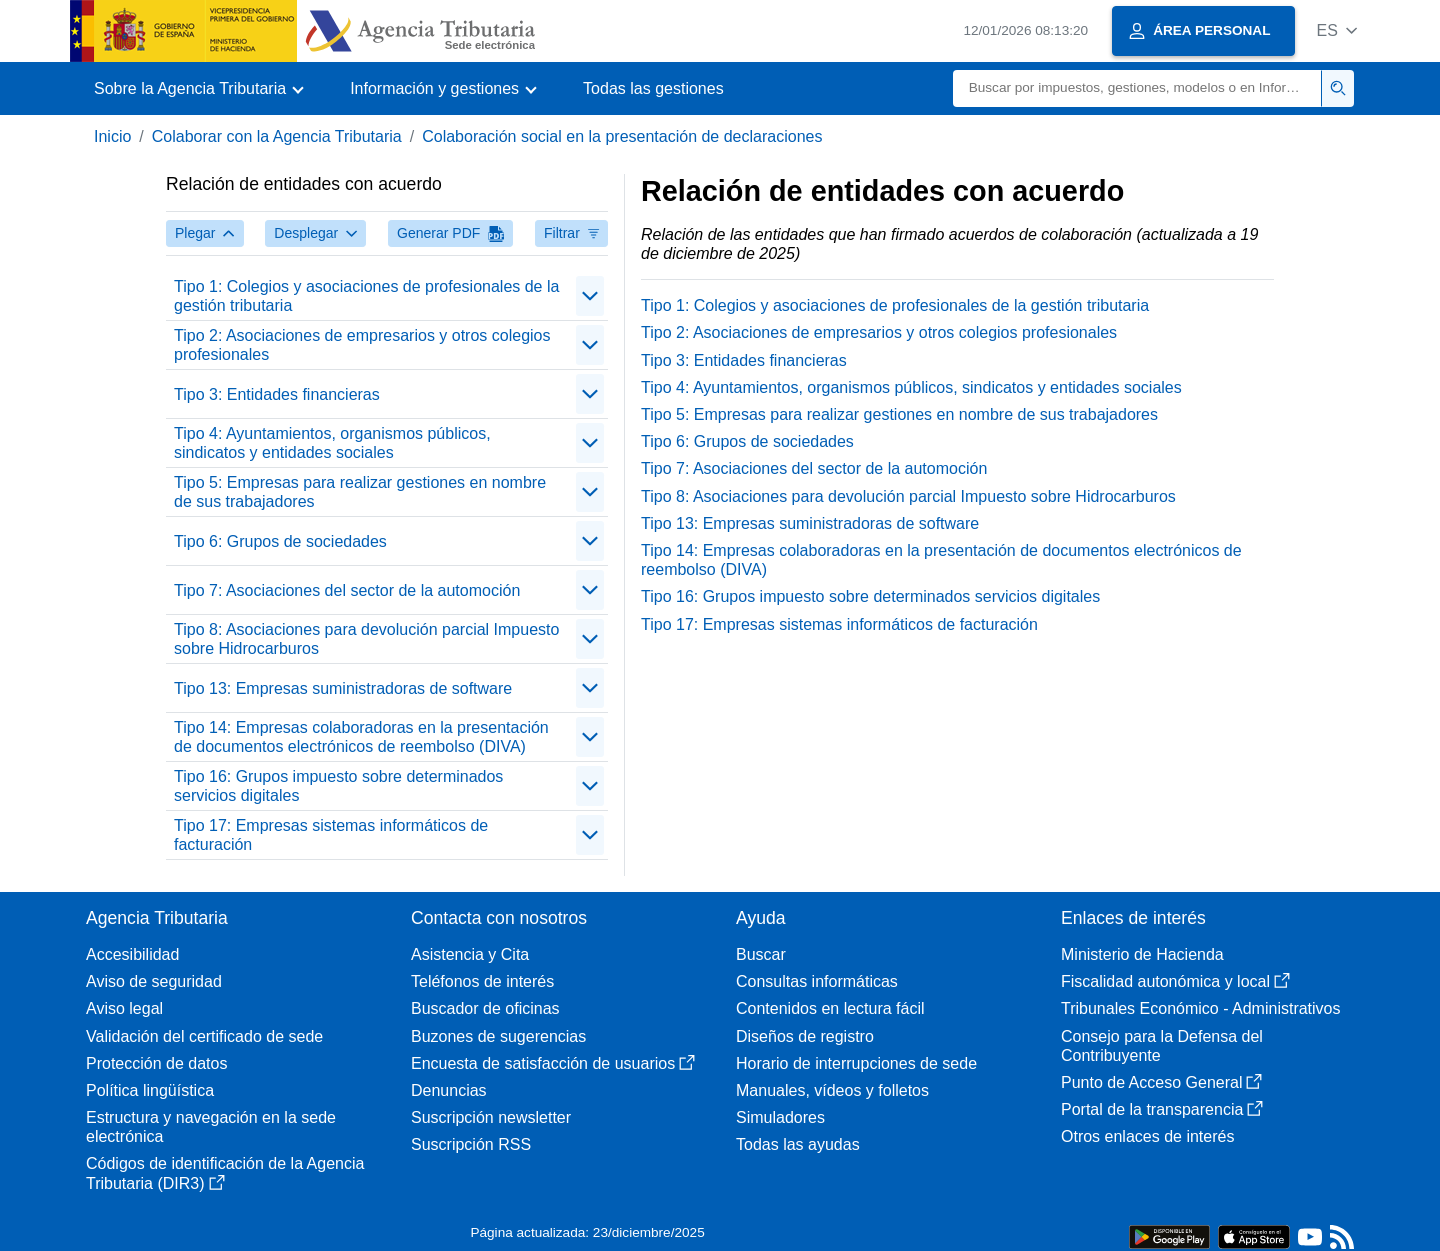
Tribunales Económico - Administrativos (1201, 1008)
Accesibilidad (132, 954)
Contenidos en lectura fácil (830, 1008)
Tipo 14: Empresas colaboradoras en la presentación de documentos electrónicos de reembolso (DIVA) (361, 737)
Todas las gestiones (653, 88)
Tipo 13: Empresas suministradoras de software (343, 688)
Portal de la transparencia (1162, 1109)
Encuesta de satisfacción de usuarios (553, 1063)
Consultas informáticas (817, 981)
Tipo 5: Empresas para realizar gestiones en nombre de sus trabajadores (360, 492)
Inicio (112, 136)
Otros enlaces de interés (1147, 1136)
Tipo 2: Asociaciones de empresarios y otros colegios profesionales (362, 345)
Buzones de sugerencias (498, 1036)
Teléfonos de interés (482, 981)
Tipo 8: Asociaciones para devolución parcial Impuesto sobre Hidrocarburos (366, 639)
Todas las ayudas (798, 1144)
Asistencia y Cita (470, 954)
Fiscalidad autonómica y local (1175, 981)
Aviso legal (124, 1008)
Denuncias (449, 1090)
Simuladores (780, 1117)
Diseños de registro (805, 1036)
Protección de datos (156, 1063)
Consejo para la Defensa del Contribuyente (1162, 1046)
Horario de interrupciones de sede (856, 1063)
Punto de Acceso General (1161, 1082)
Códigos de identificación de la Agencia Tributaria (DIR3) (225, 1173)
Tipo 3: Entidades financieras (277, 394)
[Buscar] (1137, 88)
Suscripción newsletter (491, 1117)
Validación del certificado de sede (204, 1036)
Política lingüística (150, 1090)
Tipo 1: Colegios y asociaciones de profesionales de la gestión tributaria (366, 296)
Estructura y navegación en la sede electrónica (211, 1127)
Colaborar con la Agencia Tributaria (277, 136)
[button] (1336, 30)
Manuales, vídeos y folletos (832, 1090)
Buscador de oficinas (485, 1008)
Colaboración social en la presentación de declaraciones (622, 136)
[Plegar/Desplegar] (590, 296)
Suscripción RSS (471, 1144)
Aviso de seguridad (154, 981)
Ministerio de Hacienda (1142, 954)
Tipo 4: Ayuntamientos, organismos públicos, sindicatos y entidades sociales (332, 443)
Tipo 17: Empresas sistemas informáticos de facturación (331, 835)
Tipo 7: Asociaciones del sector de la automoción (347, 590)
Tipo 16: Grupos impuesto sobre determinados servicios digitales (338, 786)
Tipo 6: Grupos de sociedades (280, 541)
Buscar (761, 954)
